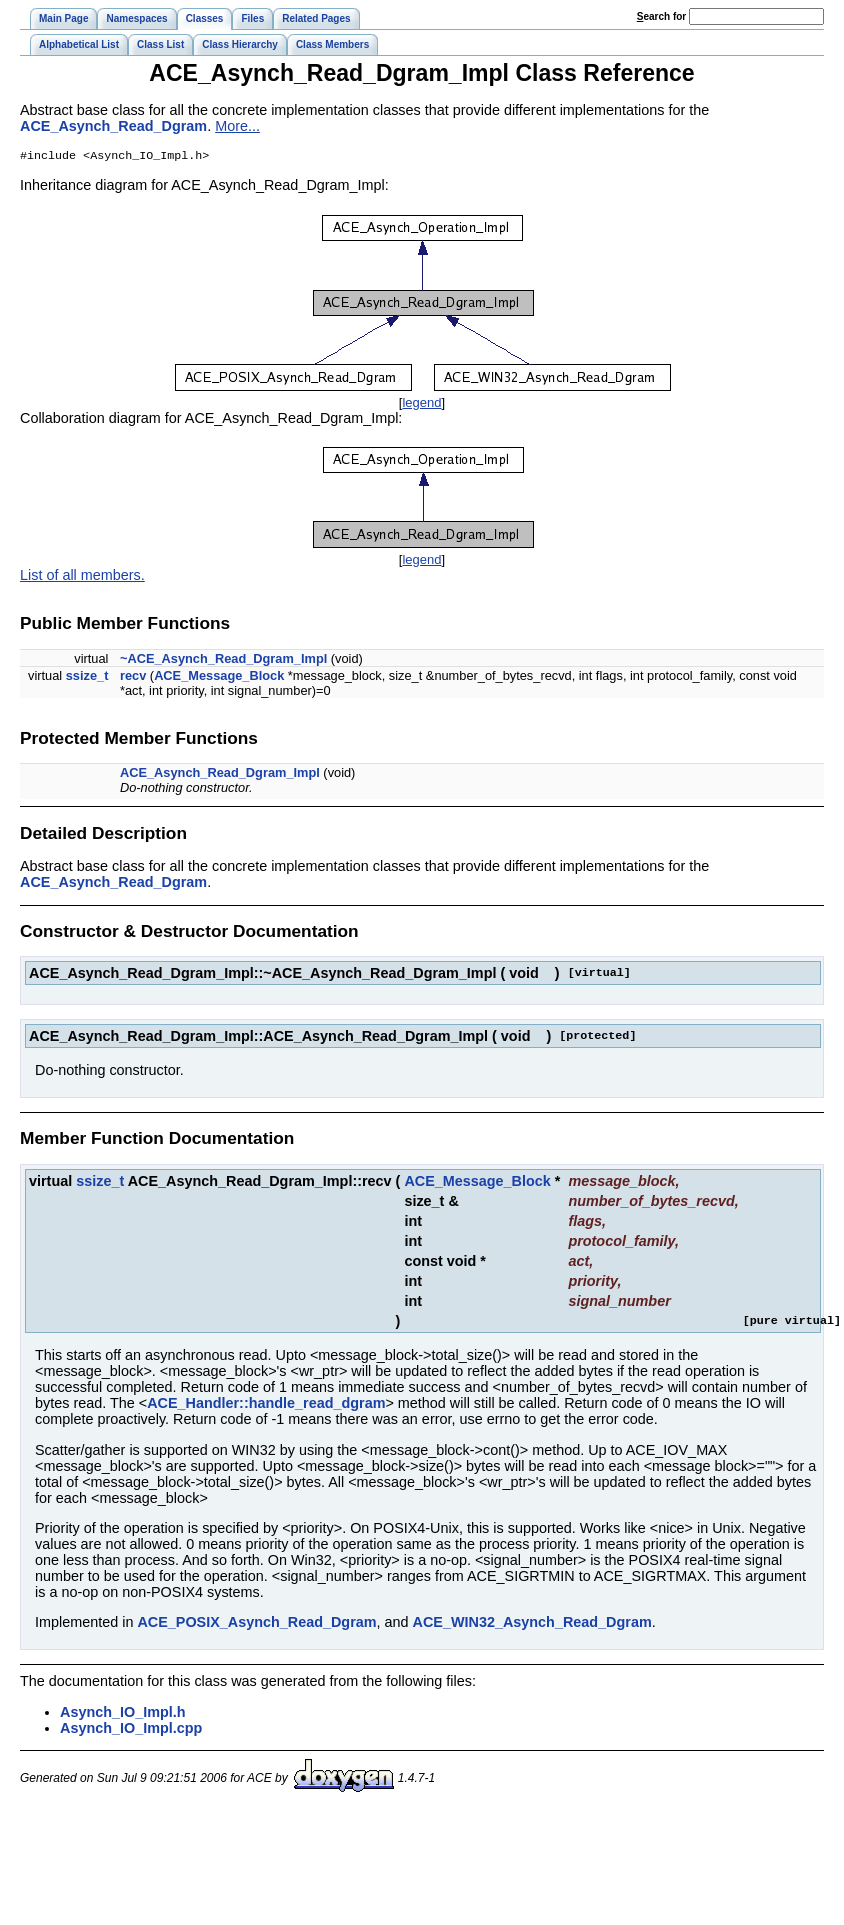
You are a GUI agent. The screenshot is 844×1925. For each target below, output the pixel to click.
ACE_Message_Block (219, 677)
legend (421, 404)
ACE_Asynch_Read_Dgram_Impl (220, 774)
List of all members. (82, 577)
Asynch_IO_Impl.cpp (131, 1730)
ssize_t (87, 677)
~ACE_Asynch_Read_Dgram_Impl (223, 660)
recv (133, 677)
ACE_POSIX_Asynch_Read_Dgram (256, 1624)
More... (237, 126)
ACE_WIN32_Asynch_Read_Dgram (532, 1624)
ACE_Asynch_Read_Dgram (113, 126)
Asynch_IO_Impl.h (123, 1714)
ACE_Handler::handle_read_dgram (266, 1405)
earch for (661, 16)
